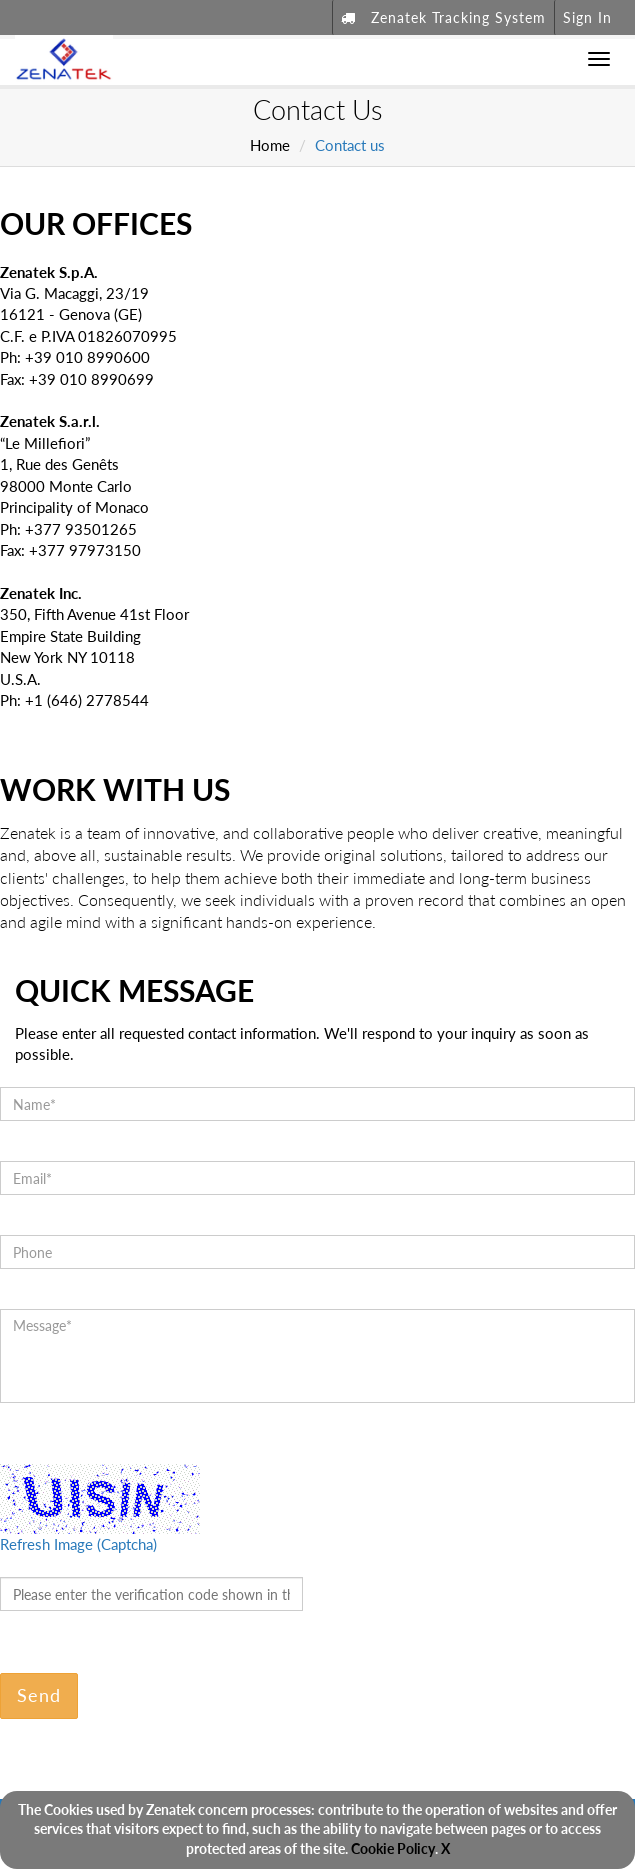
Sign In (587, 17)
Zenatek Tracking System (443, 17)
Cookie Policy (393, 1849)
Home (270, 145)
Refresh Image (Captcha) (78, 1544)
